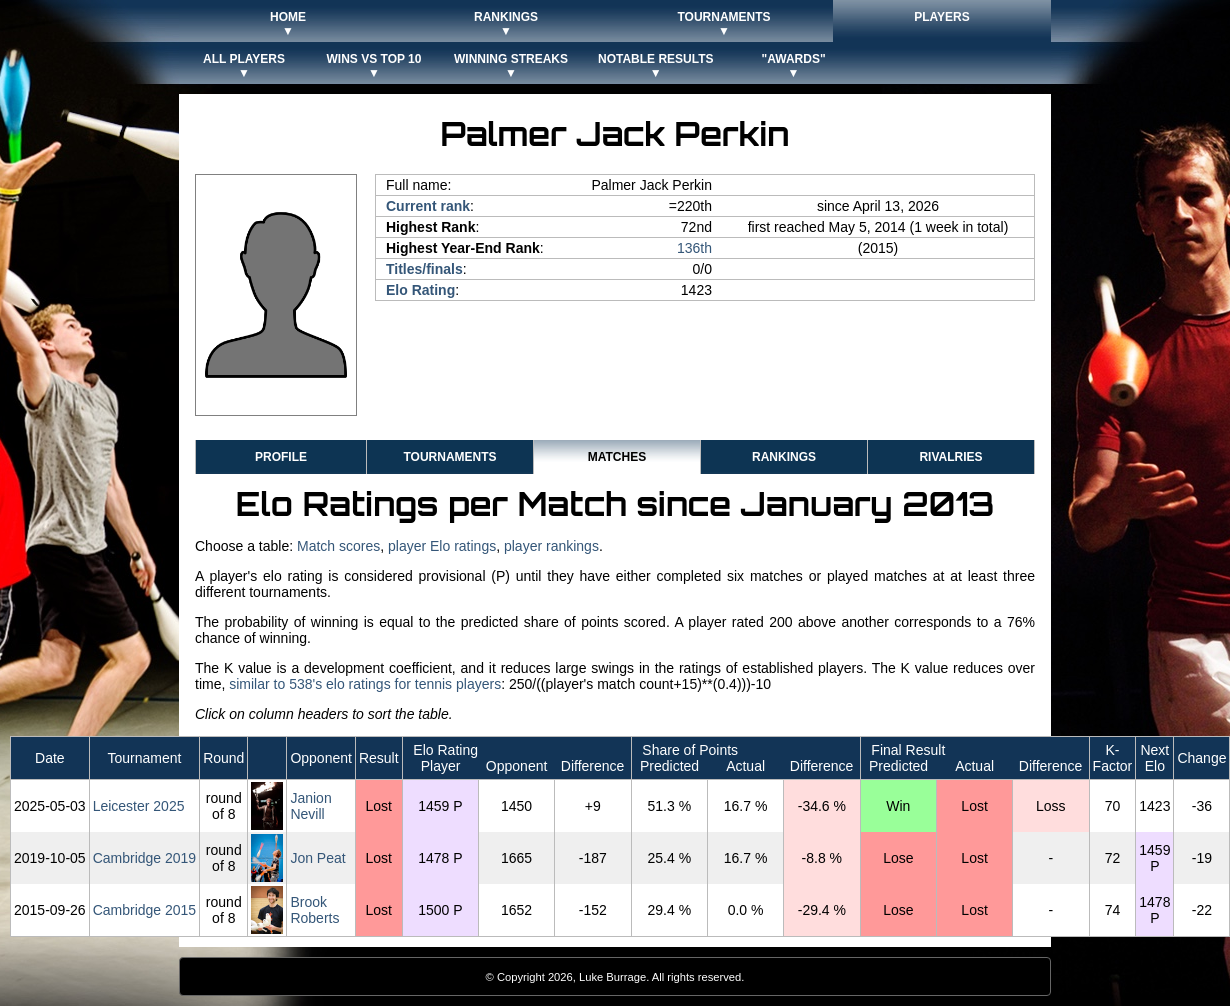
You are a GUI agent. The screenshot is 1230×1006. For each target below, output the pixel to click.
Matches (617, 457)
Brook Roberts (314, 910)
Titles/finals (424, 269)
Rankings (784, 457)
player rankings (551, 546)
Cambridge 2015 (145, 910)
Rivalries (950, 457)
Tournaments (449, 457)
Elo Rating (420, 290)
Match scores (338, 546)
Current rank (428, 206)
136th (694, 248)
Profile (281, 457)
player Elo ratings (442, 546)
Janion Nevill (310, 806)
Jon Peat (317, 858)
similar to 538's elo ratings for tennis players (365, 684)
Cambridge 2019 (145, 858)
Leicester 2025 (139, 806)
